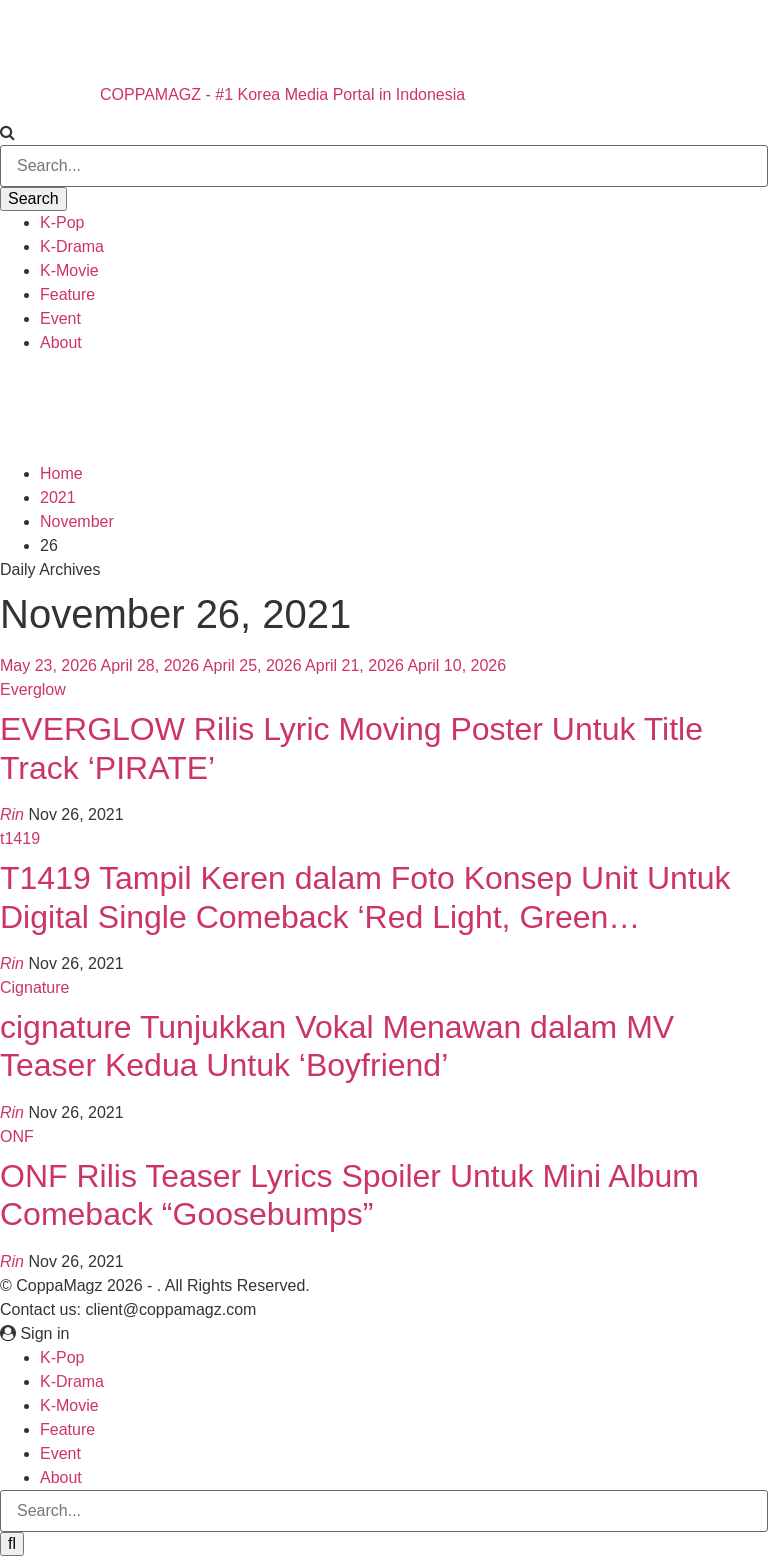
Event (60, 318)
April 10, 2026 (456, 665)
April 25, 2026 (252, 665)
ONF (17, 1136)
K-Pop (62, 222)
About (61, 342)
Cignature (34, 987)
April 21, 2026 (354, 665)
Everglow (33, 689)
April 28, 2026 (150, 665)
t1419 (20, 838)
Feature (67, 294)
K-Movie (69, 270)
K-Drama (72, 246)
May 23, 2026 (48, 665)
